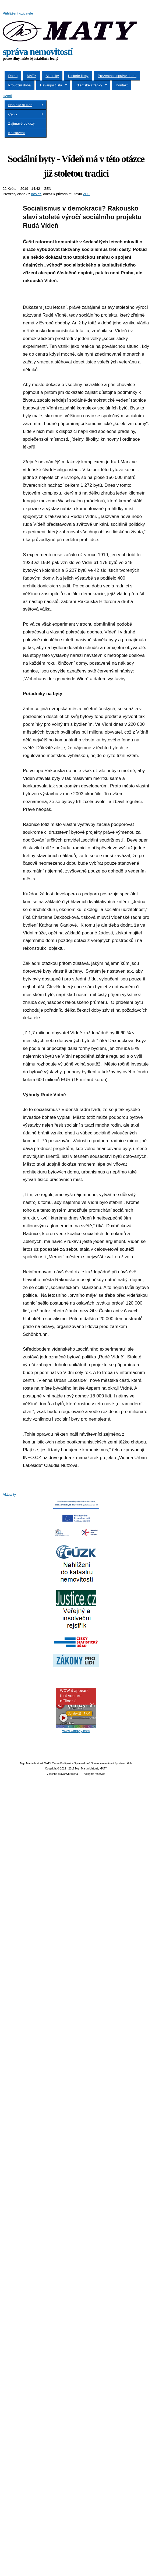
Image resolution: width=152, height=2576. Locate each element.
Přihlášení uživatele (18, 13)
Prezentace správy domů (117, 76)
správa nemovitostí (37, 51)
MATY (31, 76)
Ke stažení (16, 133)
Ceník (24, 114)
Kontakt (122, 85)
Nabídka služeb (24, 105)
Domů (13, 76)
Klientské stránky (89, 85)
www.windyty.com (76, 1731)
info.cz (36, 194)
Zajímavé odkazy (21, 123)
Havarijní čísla (51, 85)
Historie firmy (78, 76)
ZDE (86, 194)
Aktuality (52, 76)
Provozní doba (19, 85)
